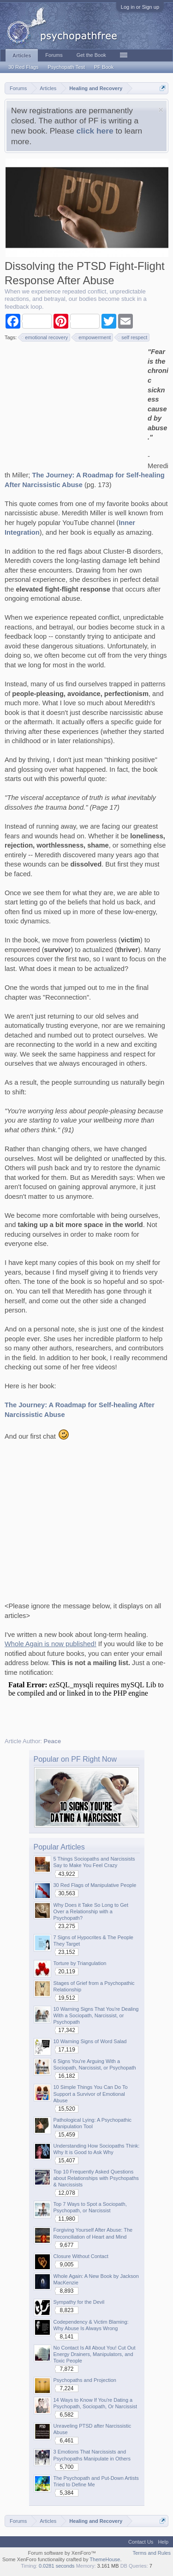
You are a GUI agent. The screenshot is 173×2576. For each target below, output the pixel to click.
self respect (133, 337)
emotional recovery (45, 337)
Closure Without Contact (81, 2256)
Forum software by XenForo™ (62, 2553)
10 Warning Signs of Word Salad (90, 2041)
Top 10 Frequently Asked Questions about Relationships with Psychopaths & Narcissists (96, 2178)
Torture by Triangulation (80, 1963)
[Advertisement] (74, 405)
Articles (21, 55)
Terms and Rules (151, 2553)
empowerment (93, 337)
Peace (52, 1741)
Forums (53, 55)
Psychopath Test (66, 67)
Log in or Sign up (140, 7)
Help (163, 2542)
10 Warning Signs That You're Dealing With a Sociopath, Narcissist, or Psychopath (96, 2015)
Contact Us (140, 2542)
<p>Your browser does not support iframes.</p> (86, 1702)
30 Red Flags (23, 67)
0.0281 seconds (57, 2566)
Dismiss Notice (160, 109)
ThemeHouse (104, 2559)
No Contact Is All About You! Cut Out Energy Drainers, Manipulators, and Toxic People (95, 2354)
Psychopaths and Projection (85, 2380)
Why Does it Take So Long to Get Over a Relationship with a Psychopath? (91, 1911)
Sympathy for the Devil (79, 2302)
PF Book (103, 67)
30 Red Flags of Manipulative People (95, 1885)
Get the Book (91, 55)
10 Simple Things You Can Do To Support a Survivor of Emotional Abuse (91, 2093)
